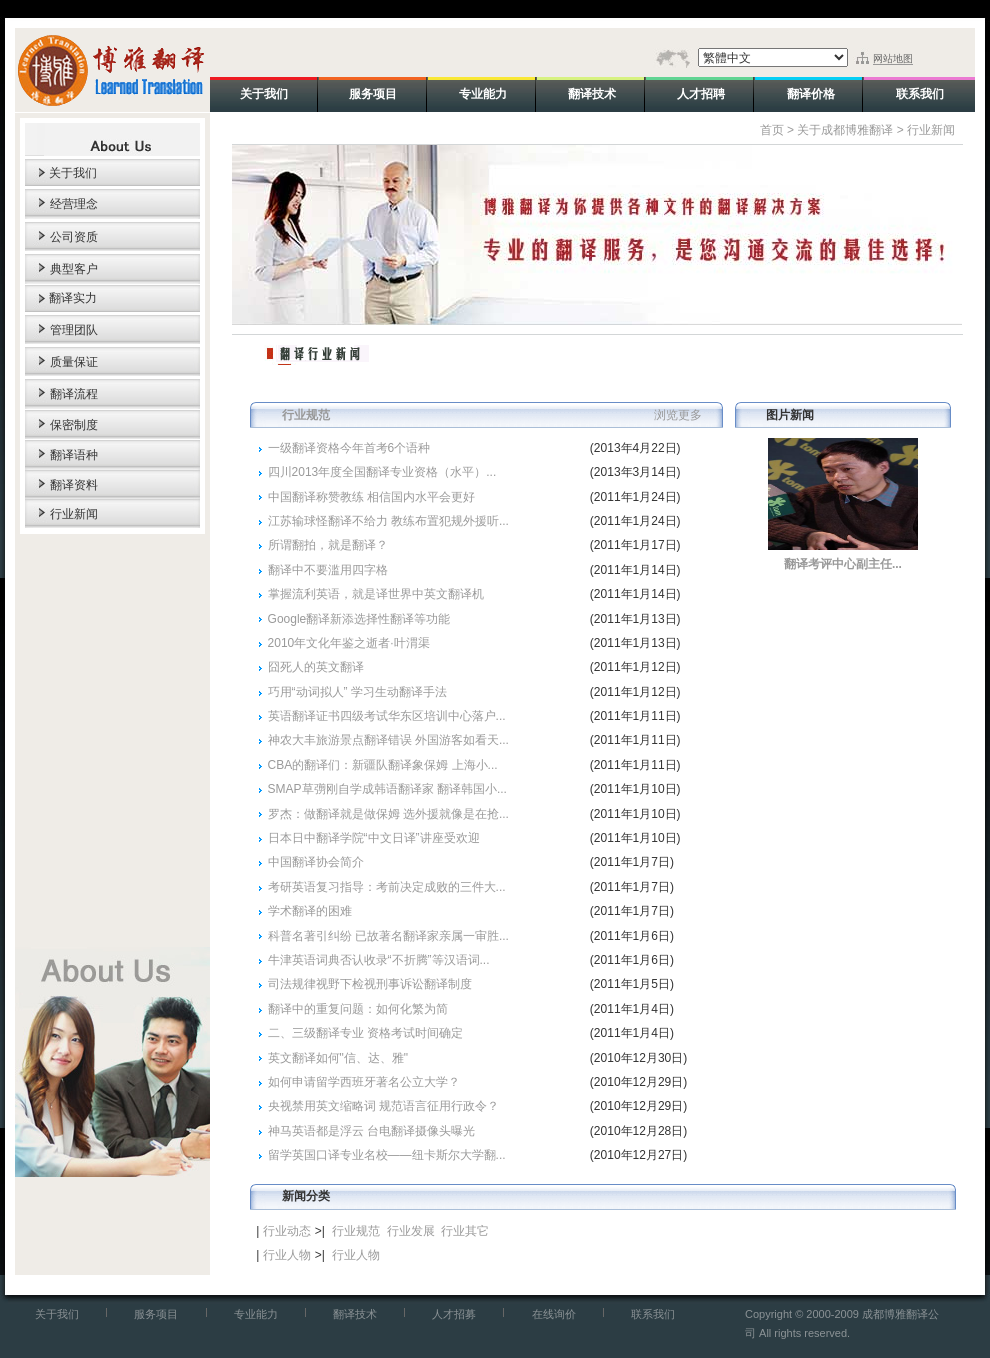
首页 (772, 130)
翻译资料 (74, 485)
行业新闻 (74, 514)
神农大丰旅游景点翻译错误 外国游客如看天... (388, 740)
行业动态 (287, 1231)
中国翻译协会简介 (316, 862)
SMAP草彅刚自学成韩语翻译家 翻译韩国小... (387, 789)
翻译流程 (74, 394)
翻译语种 (74, 455)
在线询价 (554, 1314)
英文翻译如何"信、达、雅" (338, 1058)
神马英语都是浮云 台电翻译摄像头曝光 (371, 1131)
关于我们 (73, 173)
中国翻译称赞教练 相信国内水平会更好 (371, 497)
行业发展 (411, 1231)
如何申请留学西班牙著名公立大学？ (364, 1082)
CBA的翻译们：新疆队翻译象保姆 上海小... (383, 765)
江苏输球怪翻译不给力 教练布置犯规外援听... (388, 521)
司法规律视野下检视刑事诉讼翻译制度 (370, 984)
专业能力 (256, 1314)
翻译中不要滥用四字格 (328, 570)
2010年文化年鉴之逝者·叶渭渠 (349, 643)
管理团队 (74, 330)
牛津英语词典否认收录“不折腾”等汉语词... (379, 960)
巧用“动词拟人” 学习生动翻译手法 (357, 692)
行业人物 (287, 1255)
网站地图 (893, 58)
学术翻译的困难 (310, 911)
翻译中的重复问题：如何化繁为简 (358, 1009)
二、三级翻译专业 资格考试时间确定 (365, 1033)
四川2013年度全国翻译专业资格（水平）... (382, 472)
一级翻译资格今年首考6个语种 (349, 448)
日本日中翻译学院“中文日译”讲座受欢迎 (374, 838)
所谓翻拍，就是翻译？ (328, 545)
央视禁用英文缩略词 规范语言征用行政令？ (383, 1106)
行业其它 (465, 1231)
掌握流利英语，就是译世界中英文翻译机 (376, 594)
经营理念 (74, 204)
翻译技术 (355, 1314)
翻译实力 (73, 298)
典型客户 (74, 269)
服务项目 (156, 1314)
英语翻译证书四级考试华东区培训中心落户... (387, 716)
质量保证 (74, 362)
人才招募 (454, 1314)
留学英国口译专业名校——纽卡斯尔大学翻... (387, 1155)
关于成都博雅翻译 (845, 130)
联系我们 (653, 1314)
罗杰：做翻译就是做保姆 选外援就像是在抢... (388, 814)
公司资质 (74, 237)
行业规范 (356, 1231)
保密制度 (74, 425)
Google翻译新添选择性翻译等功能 (359, 619)
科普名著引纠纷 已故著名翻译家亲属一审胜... (388, 936)
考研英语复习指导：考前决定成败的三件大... (387, 887)
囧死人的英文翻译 (316, 667)
